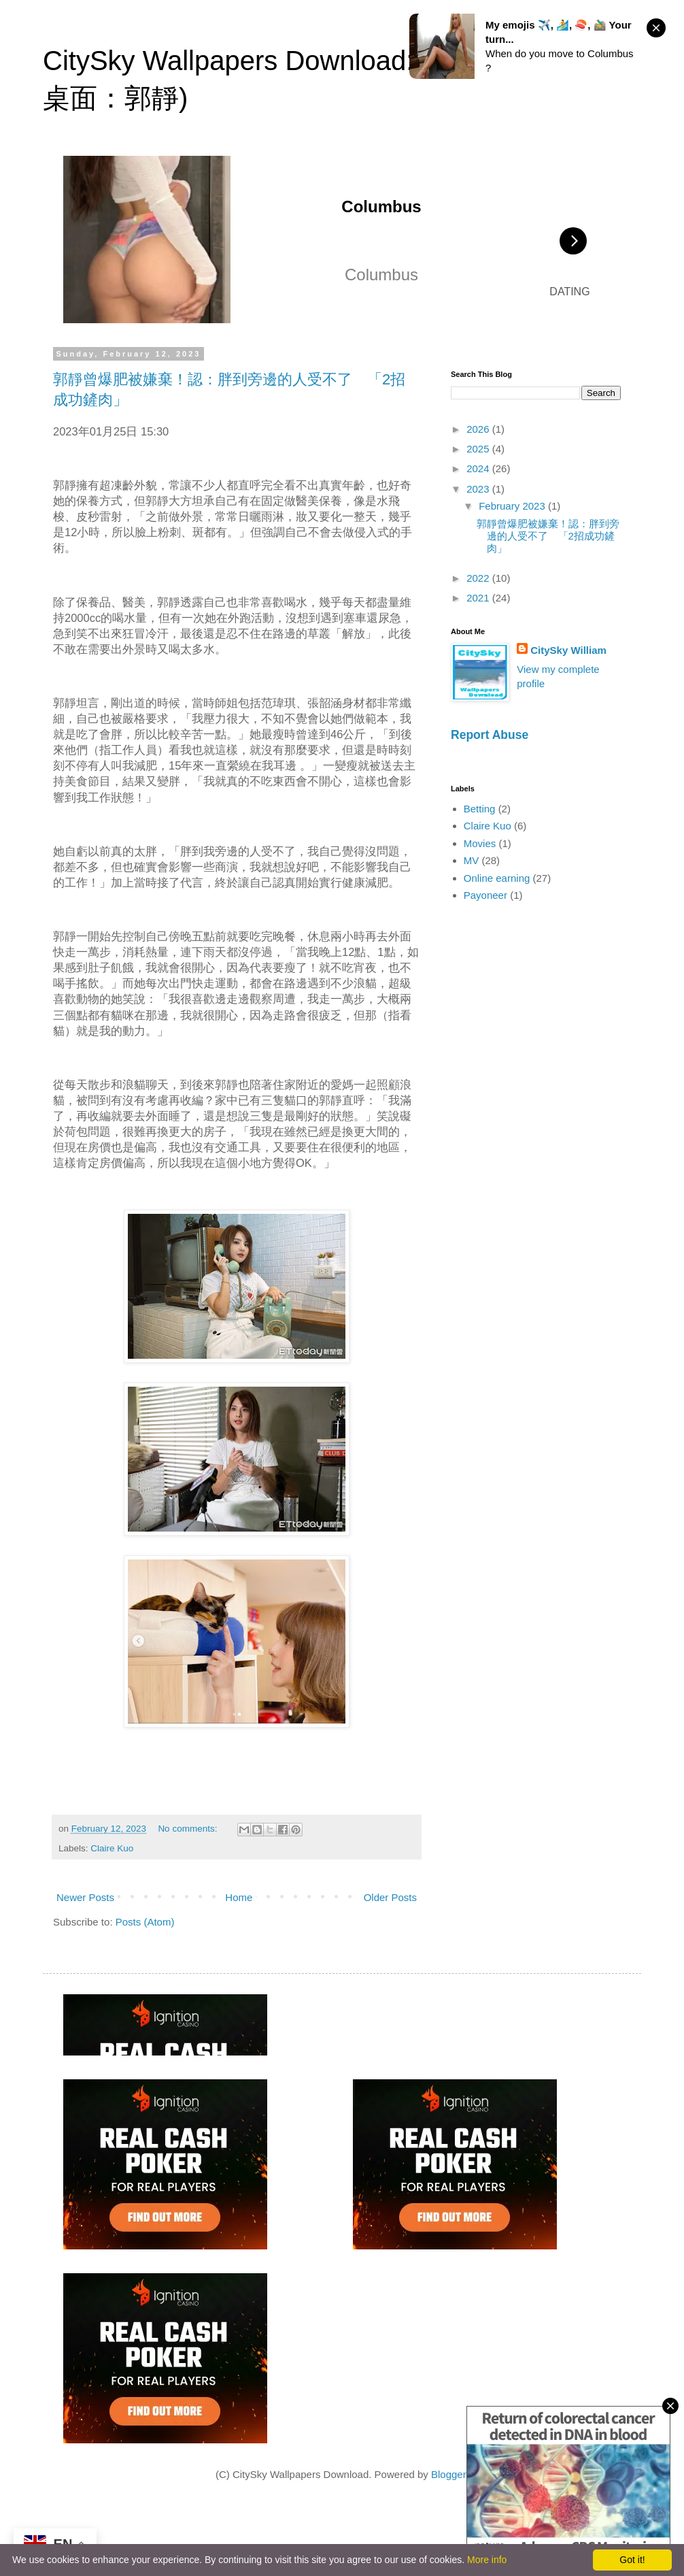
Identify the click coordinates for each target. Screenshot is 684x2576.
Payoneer (485, 895)
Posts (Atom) (145, 1922)
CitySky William (568, 650)
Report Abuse (489, 735)
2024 (479, 468)
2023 (479, 489)
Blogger (448, 2474)
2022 (479, 578)
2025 (479, 449)
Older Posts (390, 1897)
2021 (479, 598)
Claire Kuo (111, 1848)
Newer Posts (85, 1897)
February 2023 (513, 506)
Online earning (497, 878)
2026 (479, 429)
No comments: (189, 1828)
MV (471, 860)
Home (238, 1897)
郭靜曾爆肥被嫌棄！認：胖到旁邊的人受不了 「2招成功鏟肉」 (548, 536)
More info (487, 2559)
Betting (480, 808)
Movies (480, 843)
